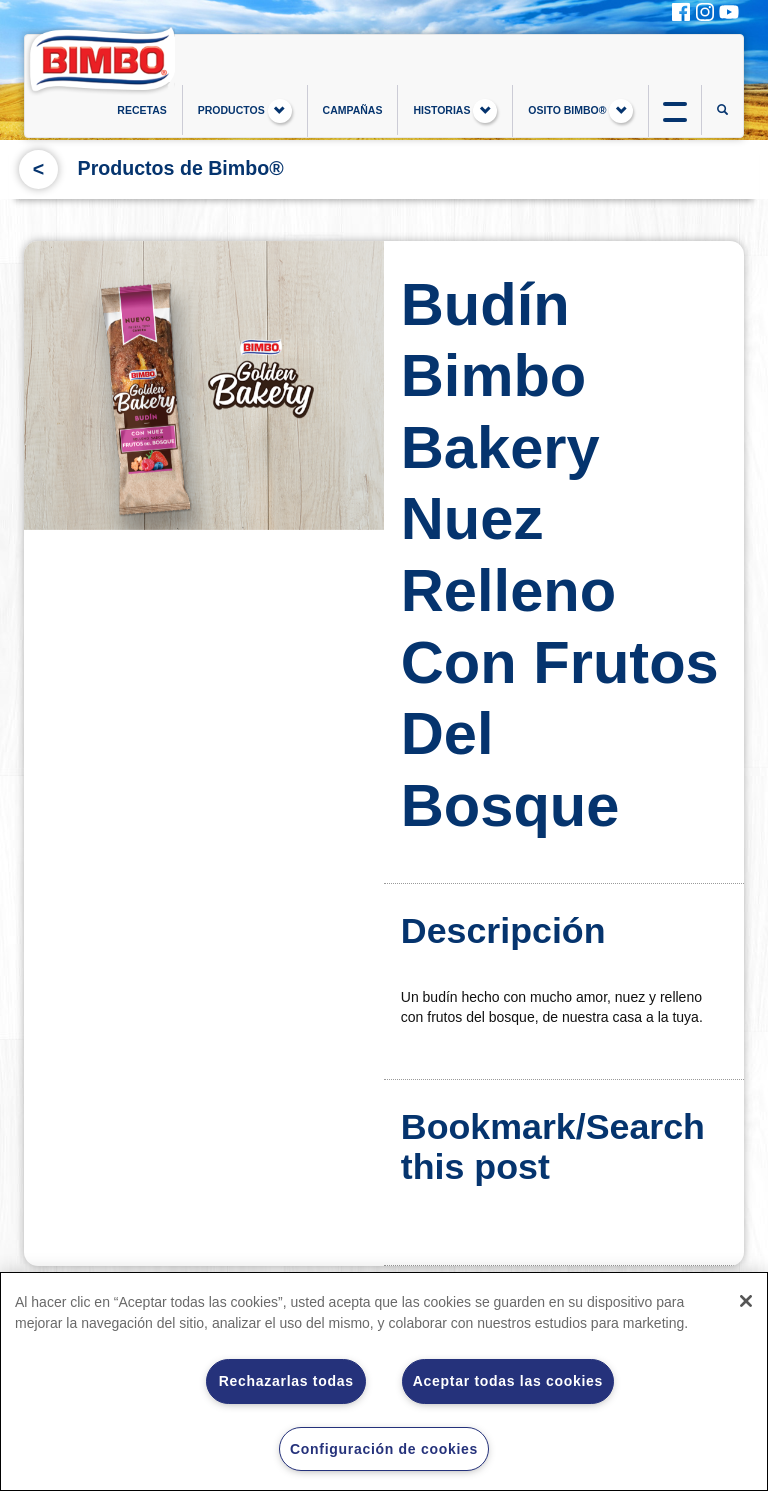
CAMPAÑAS (353, 110)
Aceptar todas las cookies (508, 1381)
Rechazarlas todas (286, 1381)
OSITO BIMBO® (580, 111)
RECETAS (141, 110)
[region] (384, 1381)
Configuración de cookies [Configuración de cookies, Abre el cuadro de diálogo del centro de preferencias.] (384, 1449)
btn (675, 110)
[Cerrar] (746, 1301)
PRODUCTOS (245, 111)
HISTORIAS (455, 111)
